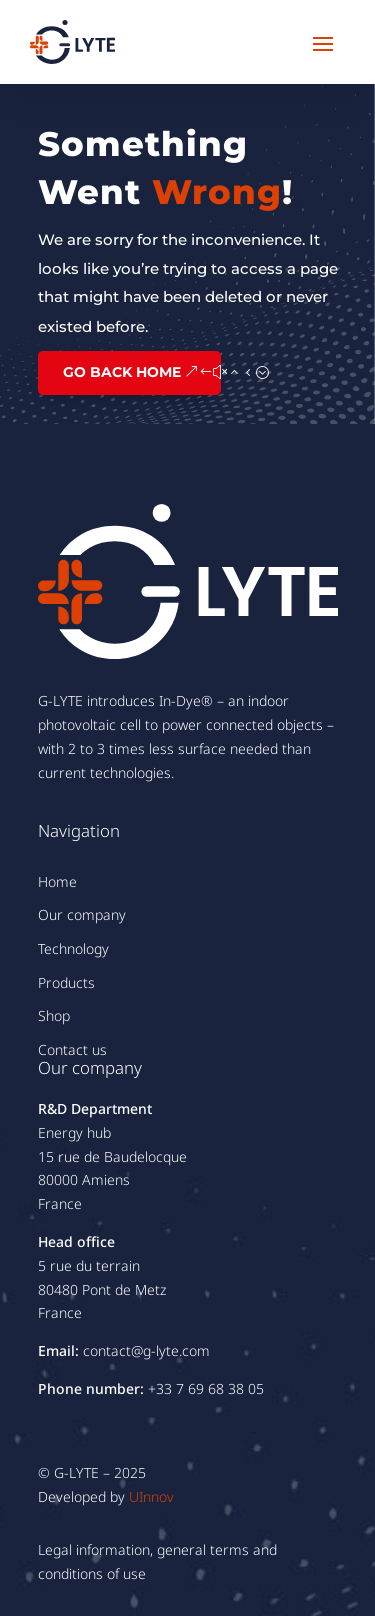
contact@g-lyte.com (146, 1350)
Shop (54, 1015)
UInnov (151, 1496)
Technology (73, 948)
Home (57, 881)
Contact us (72, 1049)
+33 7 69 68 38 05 (206, 1388)
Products (66, 982)
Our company (82, 914)
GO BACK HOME (122, 372)
